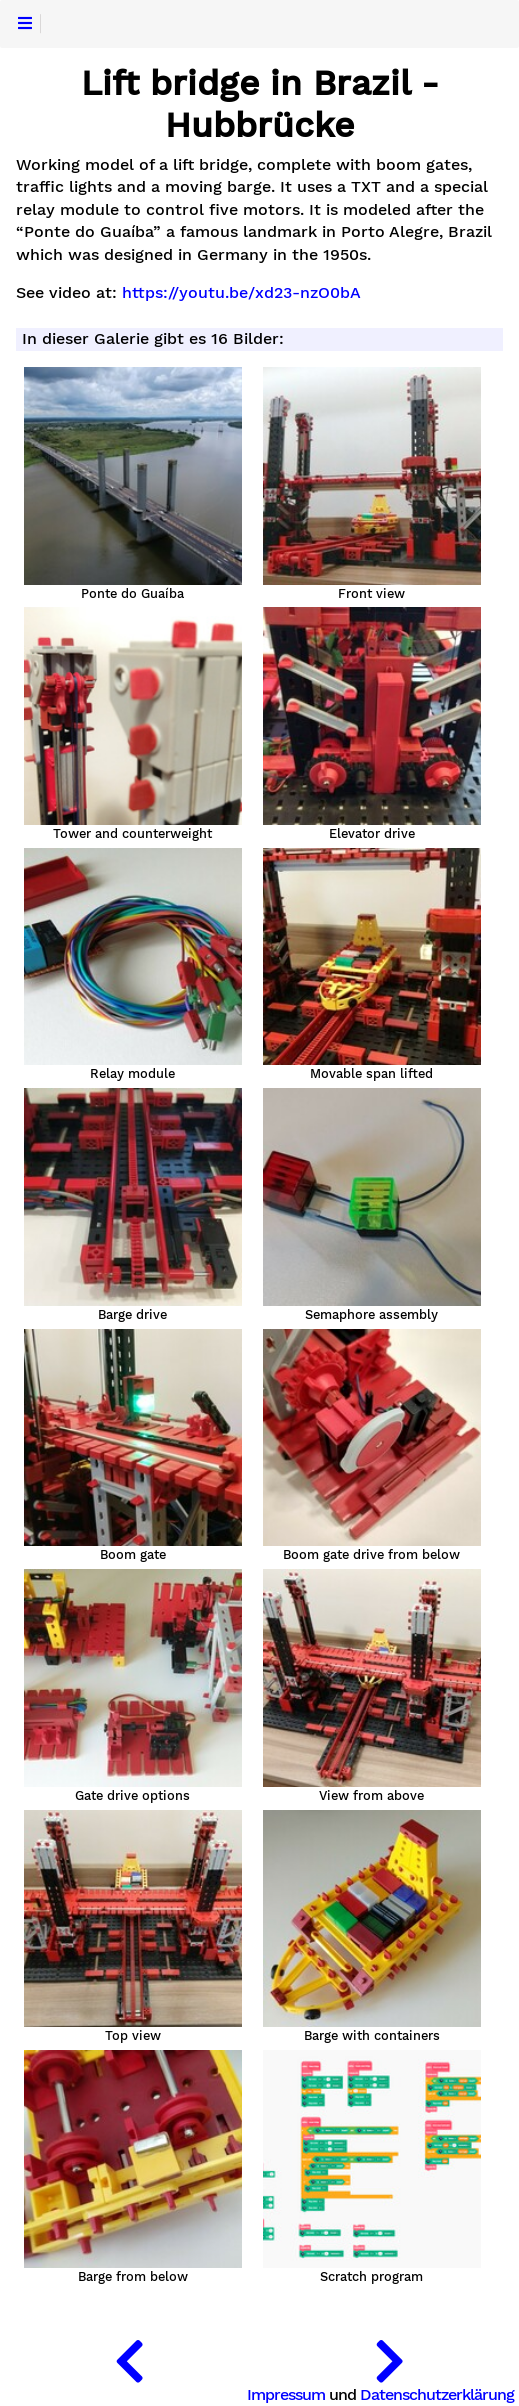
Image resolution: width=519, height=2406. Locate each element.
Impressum (286, 2394)
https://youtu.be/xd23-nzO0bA (241, 293)
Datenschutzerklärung (437, 2394)
